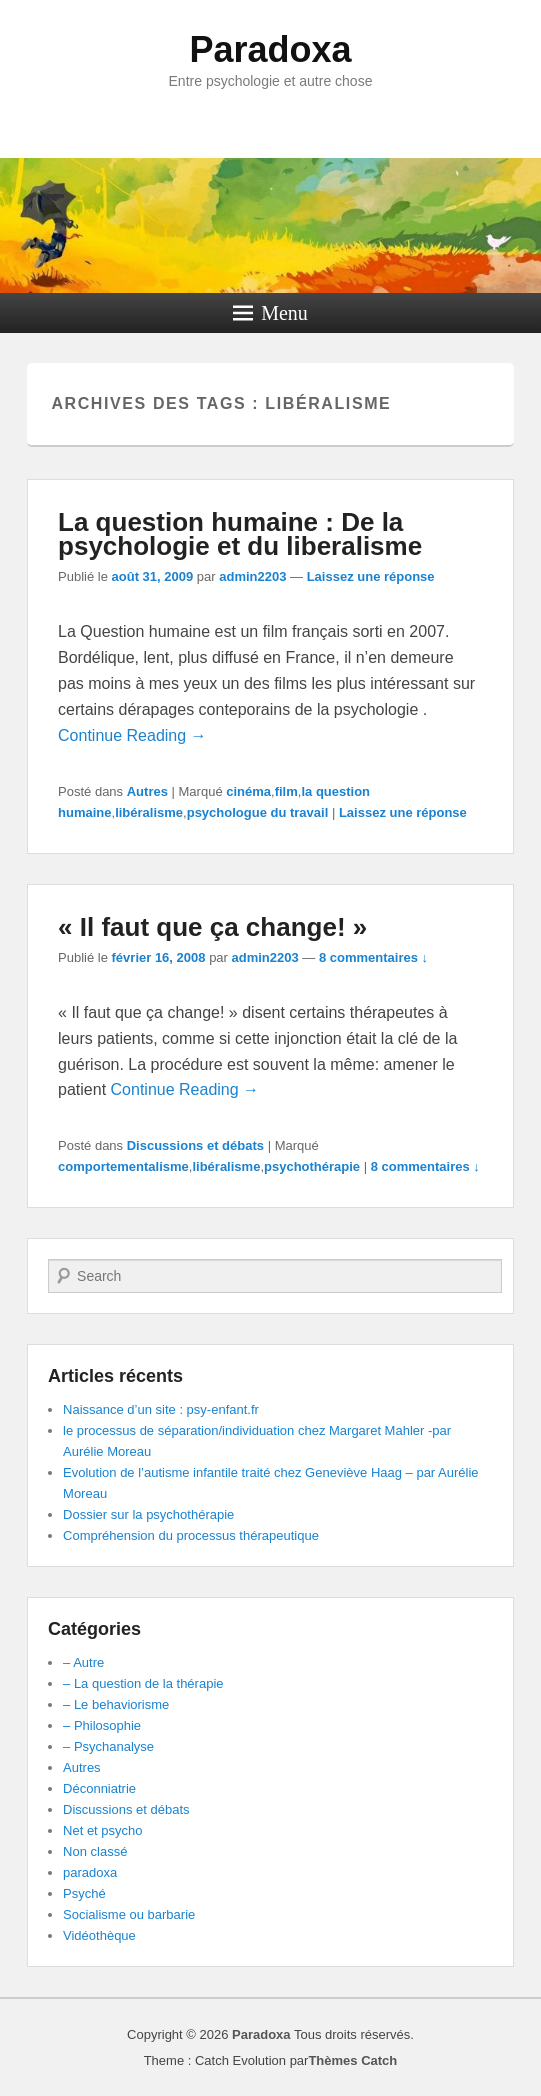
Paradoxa (270, 49)
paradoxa (90, 1872)
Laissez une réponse (371, 576)
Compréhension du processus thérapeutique (191, 1535)
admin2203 (252, 576)
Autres (147, 791)
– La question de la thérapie (143, 1683)
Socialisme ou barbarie (129, 1914)
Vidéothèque (99, 1935)
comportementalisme (123, 1166)
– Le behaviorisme (116, 1704)
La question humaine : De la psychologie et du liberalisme (240, 534)
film (286, 791)
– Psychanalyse (108, 1746)
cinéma (248, 791)
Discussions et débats (195, 1145)
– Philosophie (102, 1725)
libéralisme (149, 812)
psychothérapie (312, 1166)
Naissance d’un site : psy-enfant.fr (161, 1409)
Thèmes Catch (352, 2060)
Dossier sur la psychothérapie (148, 1514)
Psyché (84, 1893)
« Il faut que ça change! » (212, 927)
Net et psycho (103, 1830)
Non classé (95, 1851)
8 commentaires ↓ (373, 957)
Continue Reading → (132, 735)
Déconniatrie (99, 1788)
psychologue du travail (258, 812)
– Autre (83, 1662)
